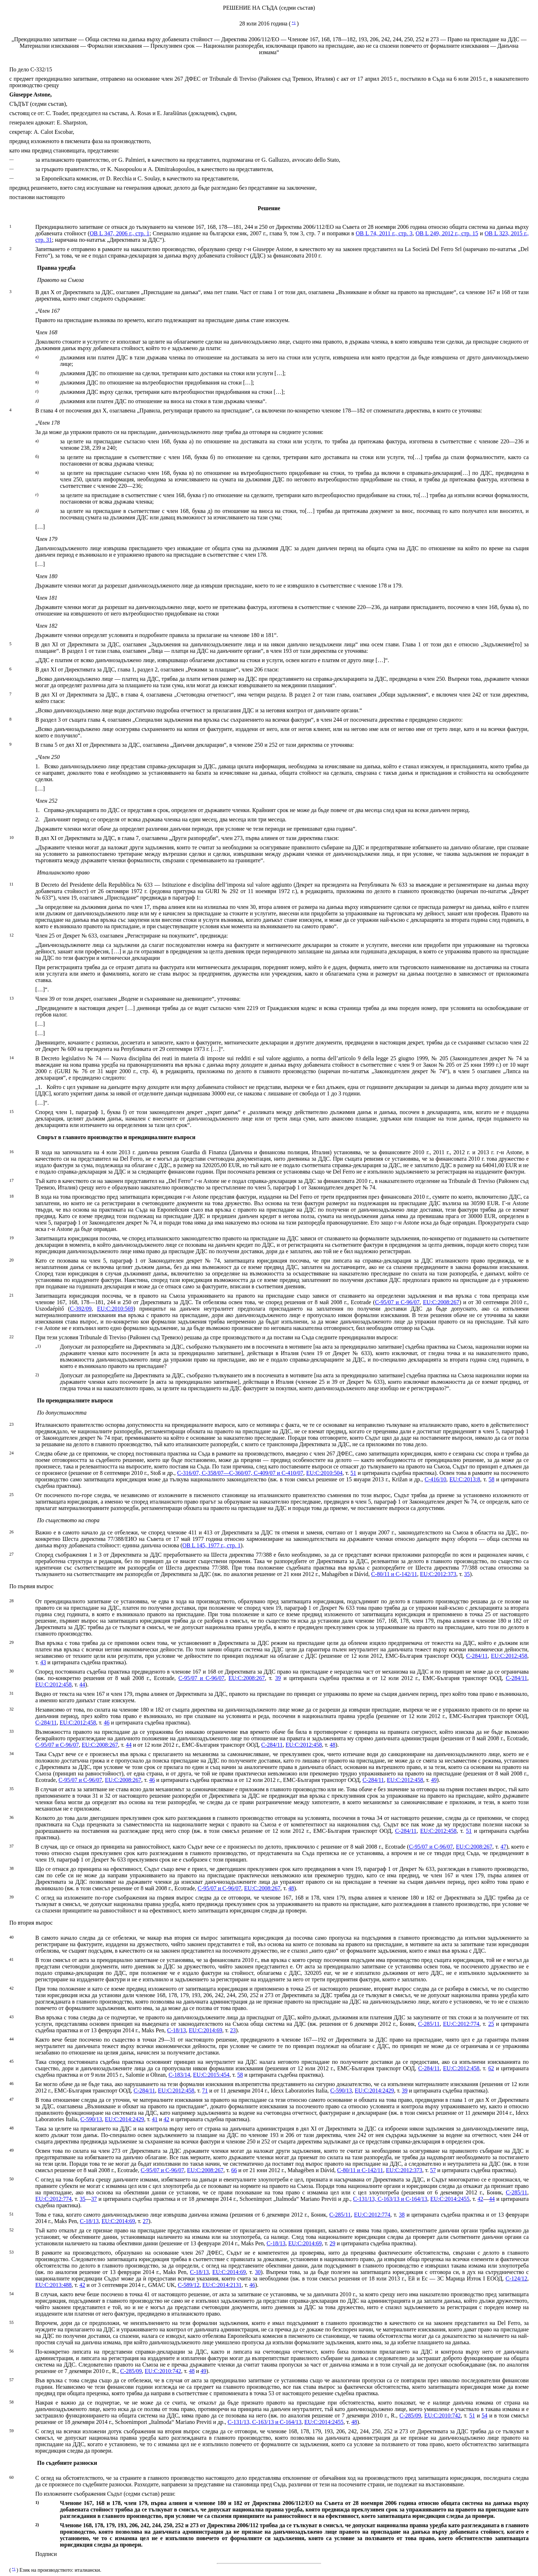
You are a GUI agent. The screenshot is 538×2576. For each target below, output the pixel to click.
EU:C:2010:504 (324, 1473)
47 (503, 1847)
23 (233, 2030)
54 (484, 2415)
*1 (294, 22)
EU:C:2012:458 (509, 1656)
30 (258, 2272)
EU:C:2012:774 (461, 2024)
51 (353, 1473)
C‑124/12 (516, 2278)
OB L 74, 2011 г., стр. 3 (384, 233)
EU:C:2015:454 (211, 2075)
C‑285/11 (429, 2024)
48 (332, 1745)
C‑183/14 (179, 2075)
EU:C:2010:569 (115, 1309)
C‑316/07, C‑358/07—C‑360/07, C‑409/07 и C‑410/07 (240, 1473)
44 (82, 1684)
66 (234, 2170)
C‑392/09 (80, 1309)
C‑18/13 (176, 2030)
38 (402, 2215)
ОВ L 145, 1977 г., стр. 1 (211, 1545)
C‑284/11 (477, 1656)
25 (491, 2024)
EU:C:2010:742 (163, 2371)
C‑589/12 (188, 2285)
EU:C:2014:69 (205, 2030)
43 (43, 1662)
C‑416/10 (435, 1479)
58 (491, 1479)
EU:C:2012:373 (438, 1574)
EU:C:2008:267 (441, 1302)
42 (166, 2119)
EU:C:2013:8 (464, 1479)
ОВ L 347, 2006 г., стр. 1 (119, 233)
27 (145, 2221)
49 (434, 1780)
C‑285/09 (131, 2371)
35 (467, 1574)
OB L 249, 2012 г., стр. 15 (446, 233)
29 (332, 2243)
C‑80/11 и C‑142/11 (394, 1574)
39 (278, 1678)
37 (94, 2199)
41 (155, 2119)
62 (491, 2068)
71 (205, 2090)
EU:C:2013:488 (53, 2285)
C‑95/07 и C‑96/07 (397, 1302)
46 (106, 1722)
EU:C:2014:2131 (222, 2285)
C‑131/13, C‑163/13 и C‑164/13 (390, 2199)
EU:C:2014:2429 (374, 2090)
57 (433, 2170)
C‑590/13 (341, 2090)
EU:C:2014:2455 (449, 2199)
